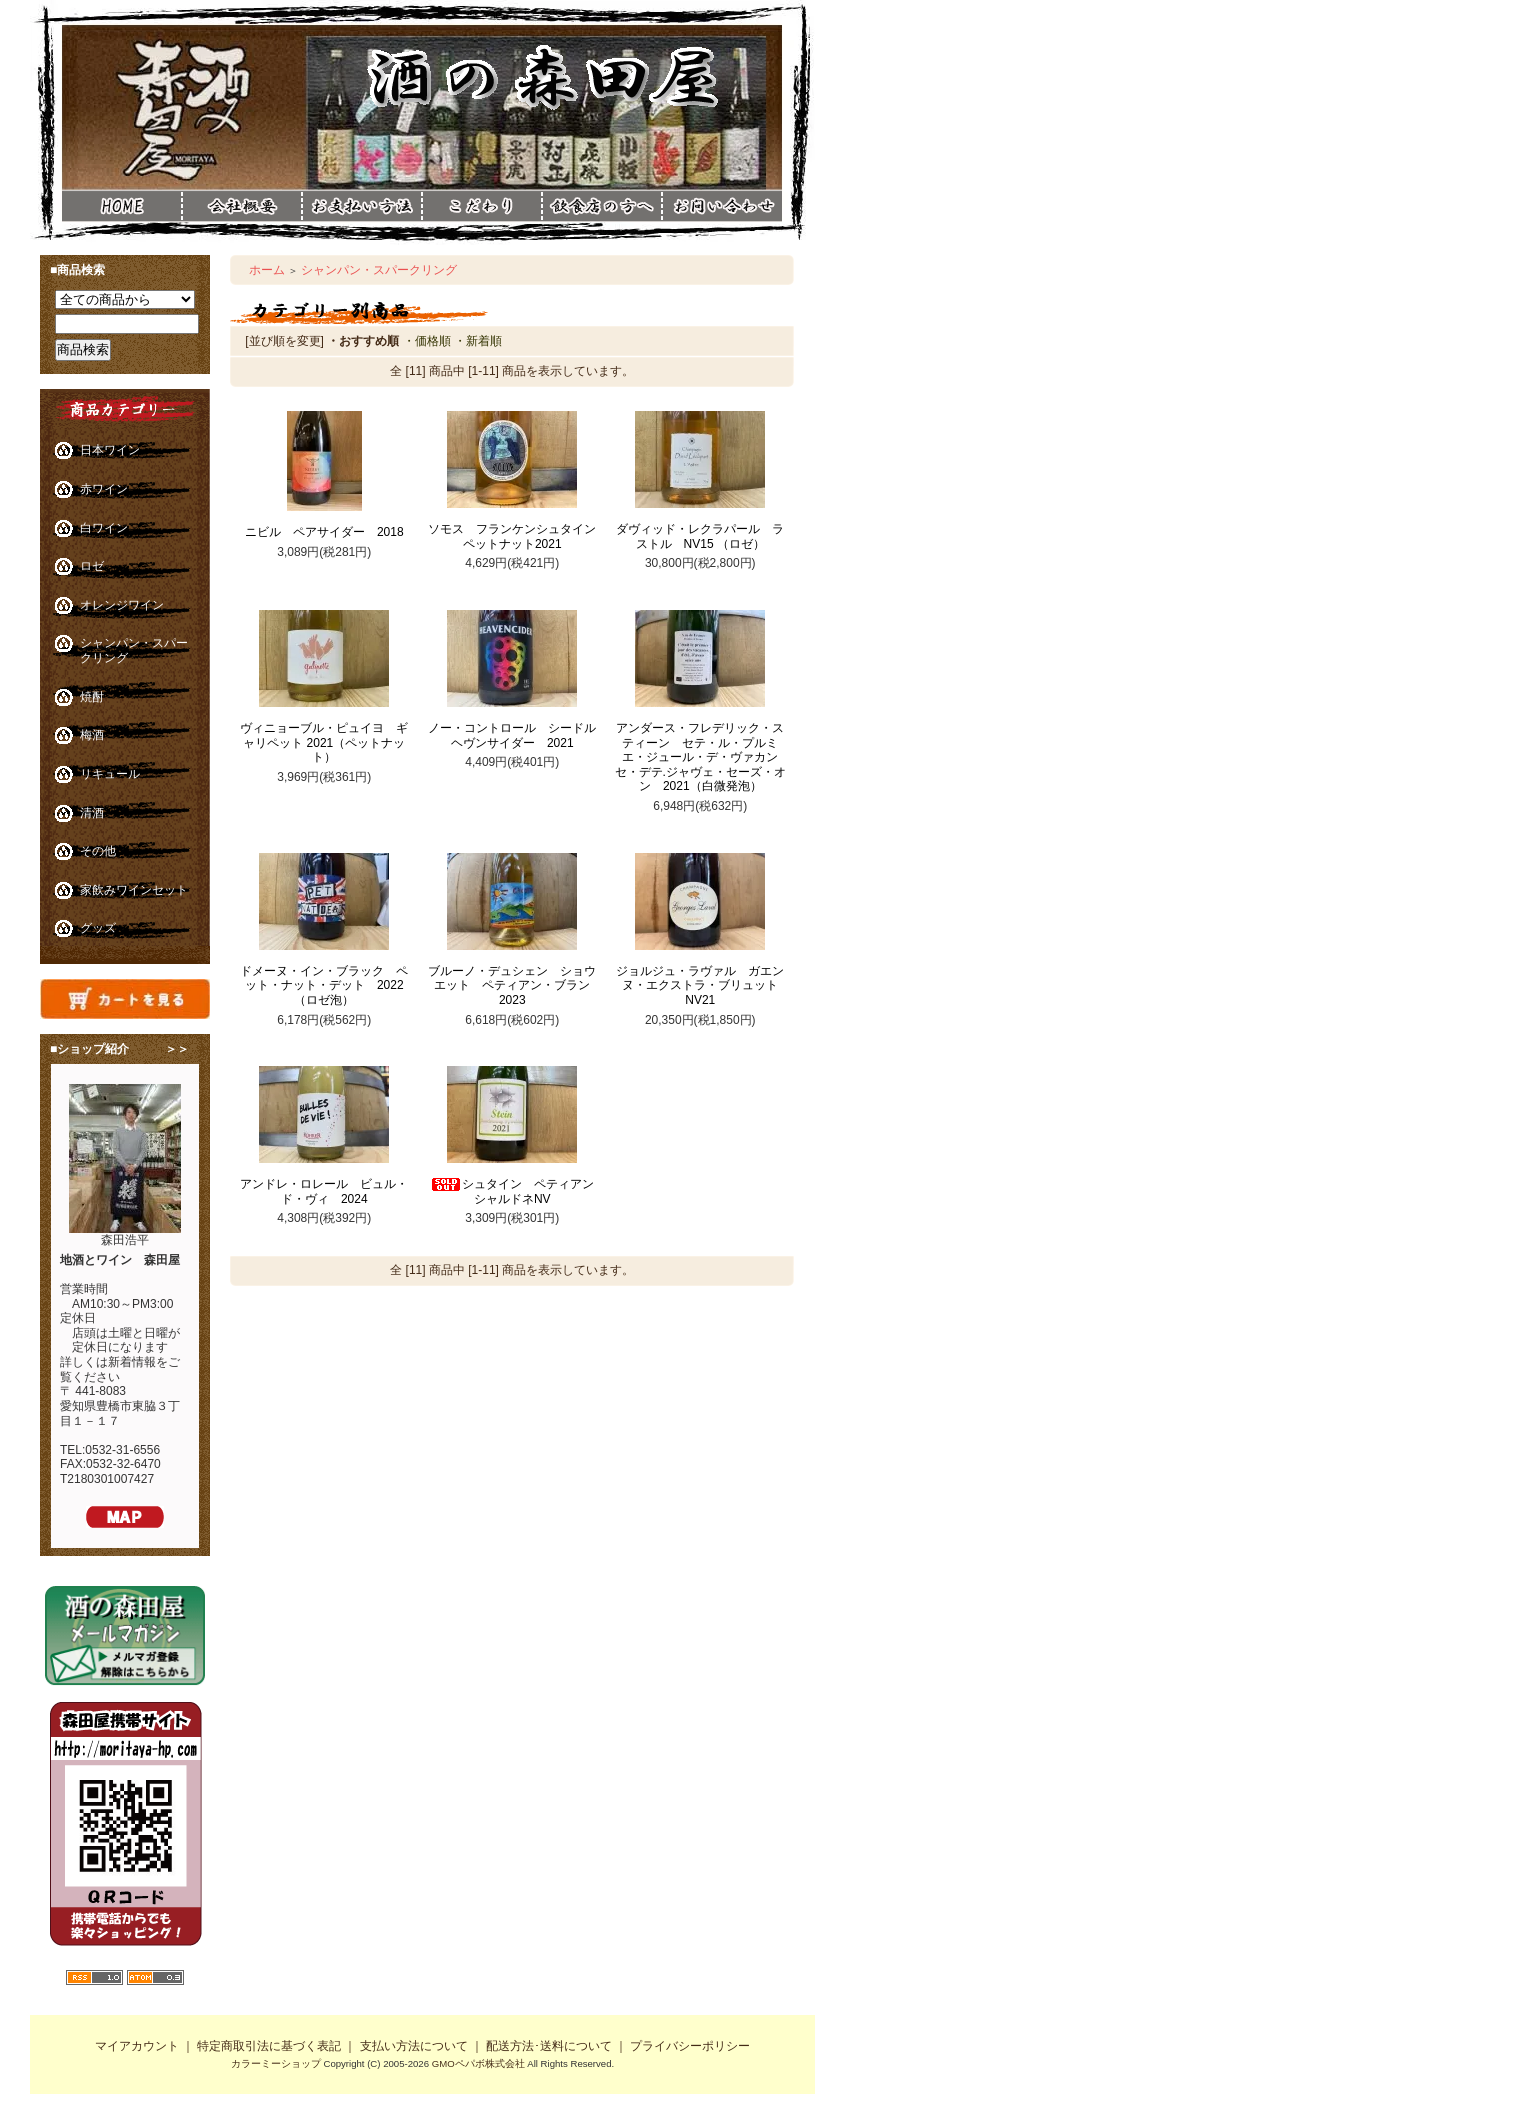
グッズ (98, 928)
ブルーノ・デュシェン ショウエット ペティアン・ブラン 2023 (515, 985)
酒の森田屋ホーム (122, 206)
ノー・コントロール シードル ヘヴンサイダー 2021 (518, 735)
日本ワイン (110, 450)
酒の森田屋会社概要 (242, 206)
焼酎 (92, 697)
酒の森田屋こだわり (482, 206)
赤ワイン (104, 489)
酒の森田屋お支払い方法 (362, 206)
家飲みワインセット (134, 890)
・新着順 (478, 341)
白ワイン (104, 528)
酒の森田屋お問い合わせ (722, 238)
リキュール (110, 774)
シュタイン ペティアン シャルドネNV (518, 1191)
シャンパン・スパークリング (379, 270)
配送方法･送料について (549, 2046)
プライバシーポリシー (690, 2046)
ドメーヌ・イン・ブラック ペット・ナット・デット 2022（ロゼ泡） (324, 985)
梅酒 (92, 735)
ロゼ (92, 566)
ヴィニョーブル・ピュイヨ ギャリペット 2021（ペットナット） (324, 742)
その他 (98, 851)
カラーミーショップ (276, 2063)
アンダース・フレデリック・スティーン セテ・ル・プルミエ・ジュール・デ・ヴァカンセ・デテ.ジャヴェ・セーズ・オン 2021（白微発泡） (700, 757)
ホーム (267, 270)
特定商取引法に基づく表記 (269, 2046)
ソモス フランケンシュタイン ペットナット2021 (518, 536)
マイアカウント (137, 2046)
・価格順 (427, 341)
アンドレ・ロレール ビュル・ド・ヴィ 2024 (324, 1191)
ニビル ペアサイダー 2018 (324, 532)
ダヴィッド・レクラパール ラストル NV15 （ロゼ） (700, 536)
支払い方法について (414, 2046)
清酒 (92, 813)
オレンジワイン (122, 605)
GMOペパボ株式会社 (478, 2063)
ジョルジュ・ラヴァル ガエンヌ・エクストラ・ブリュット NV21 (703, 985)
